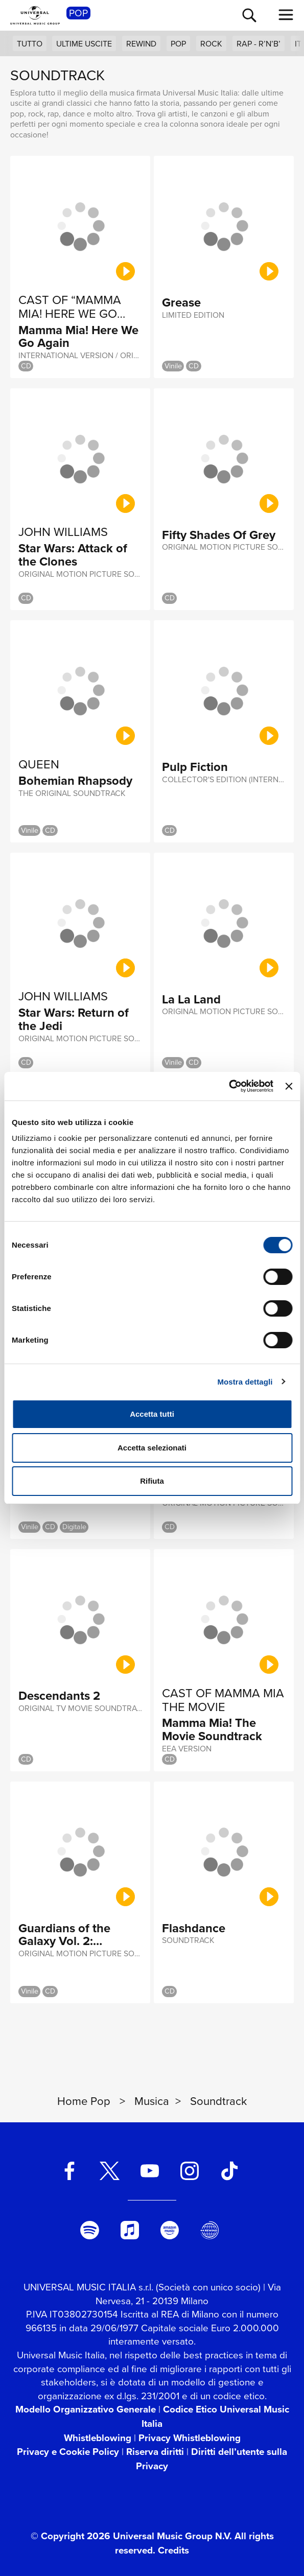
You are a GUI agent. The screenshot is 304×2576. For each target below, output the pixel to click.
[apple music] (129, 2230)
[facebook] (69, 2171)
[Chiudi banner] (288, 1086)
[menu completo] (286, 14)
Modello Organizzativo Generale (85, 2409)
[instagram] (189, 2171)
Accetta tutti (152, 1414)
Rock (211, 44)
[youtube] (149, 2171)
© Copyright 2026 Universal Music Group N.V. (131, 2536)
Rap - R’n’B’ (258, 44)
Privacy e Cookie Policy (68, 2451)
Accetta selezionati (152, 1447)
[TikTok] (229, 2171)
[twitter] (109, 2171)
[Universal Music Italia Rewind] (209, 2230)
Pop (178, 44)
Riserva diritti (155, 2451)
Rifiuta (152, 1481)
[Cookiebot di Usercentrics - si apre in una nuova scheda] (228, 1086)
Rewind (141, 44)
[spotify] (90, 2230)
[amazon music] (169, 2230)
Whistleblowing (97, 2438)
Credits (173, 2550)
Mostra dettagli (244, 1381)
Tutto (29, 44)
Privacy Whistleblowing (189, 2438)
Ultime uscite (84, 44)
